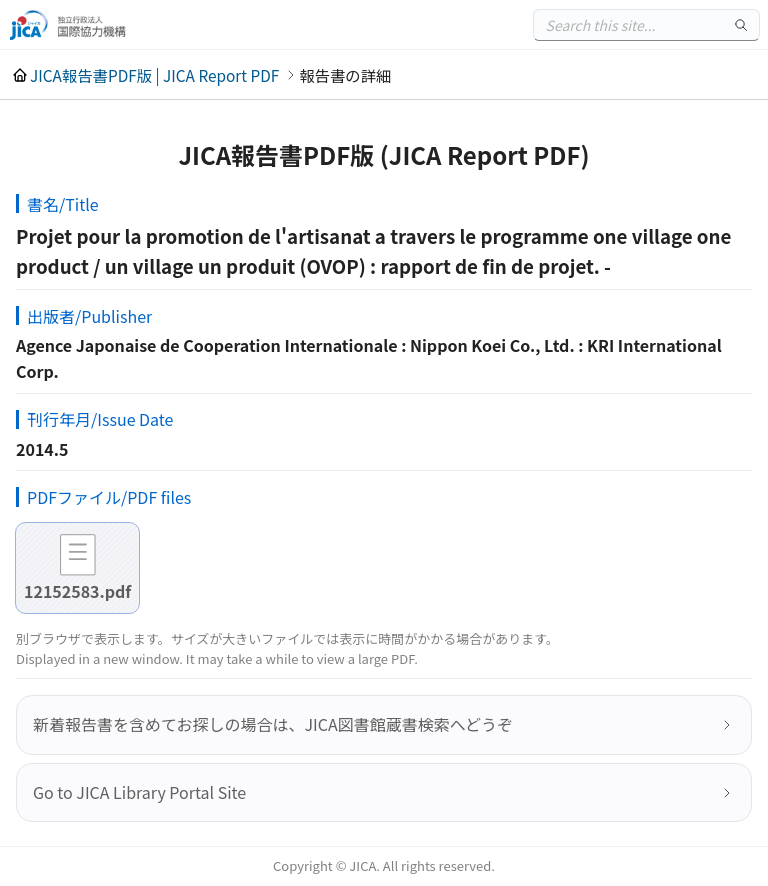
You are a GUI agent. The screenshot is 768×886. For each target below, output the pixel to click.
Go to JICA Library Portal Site (139, 792)
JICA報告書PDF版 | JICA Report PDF (154, 75)
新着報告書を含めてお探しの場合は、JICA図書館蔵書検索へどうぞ (273, 724)
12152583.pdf (77, 591)
